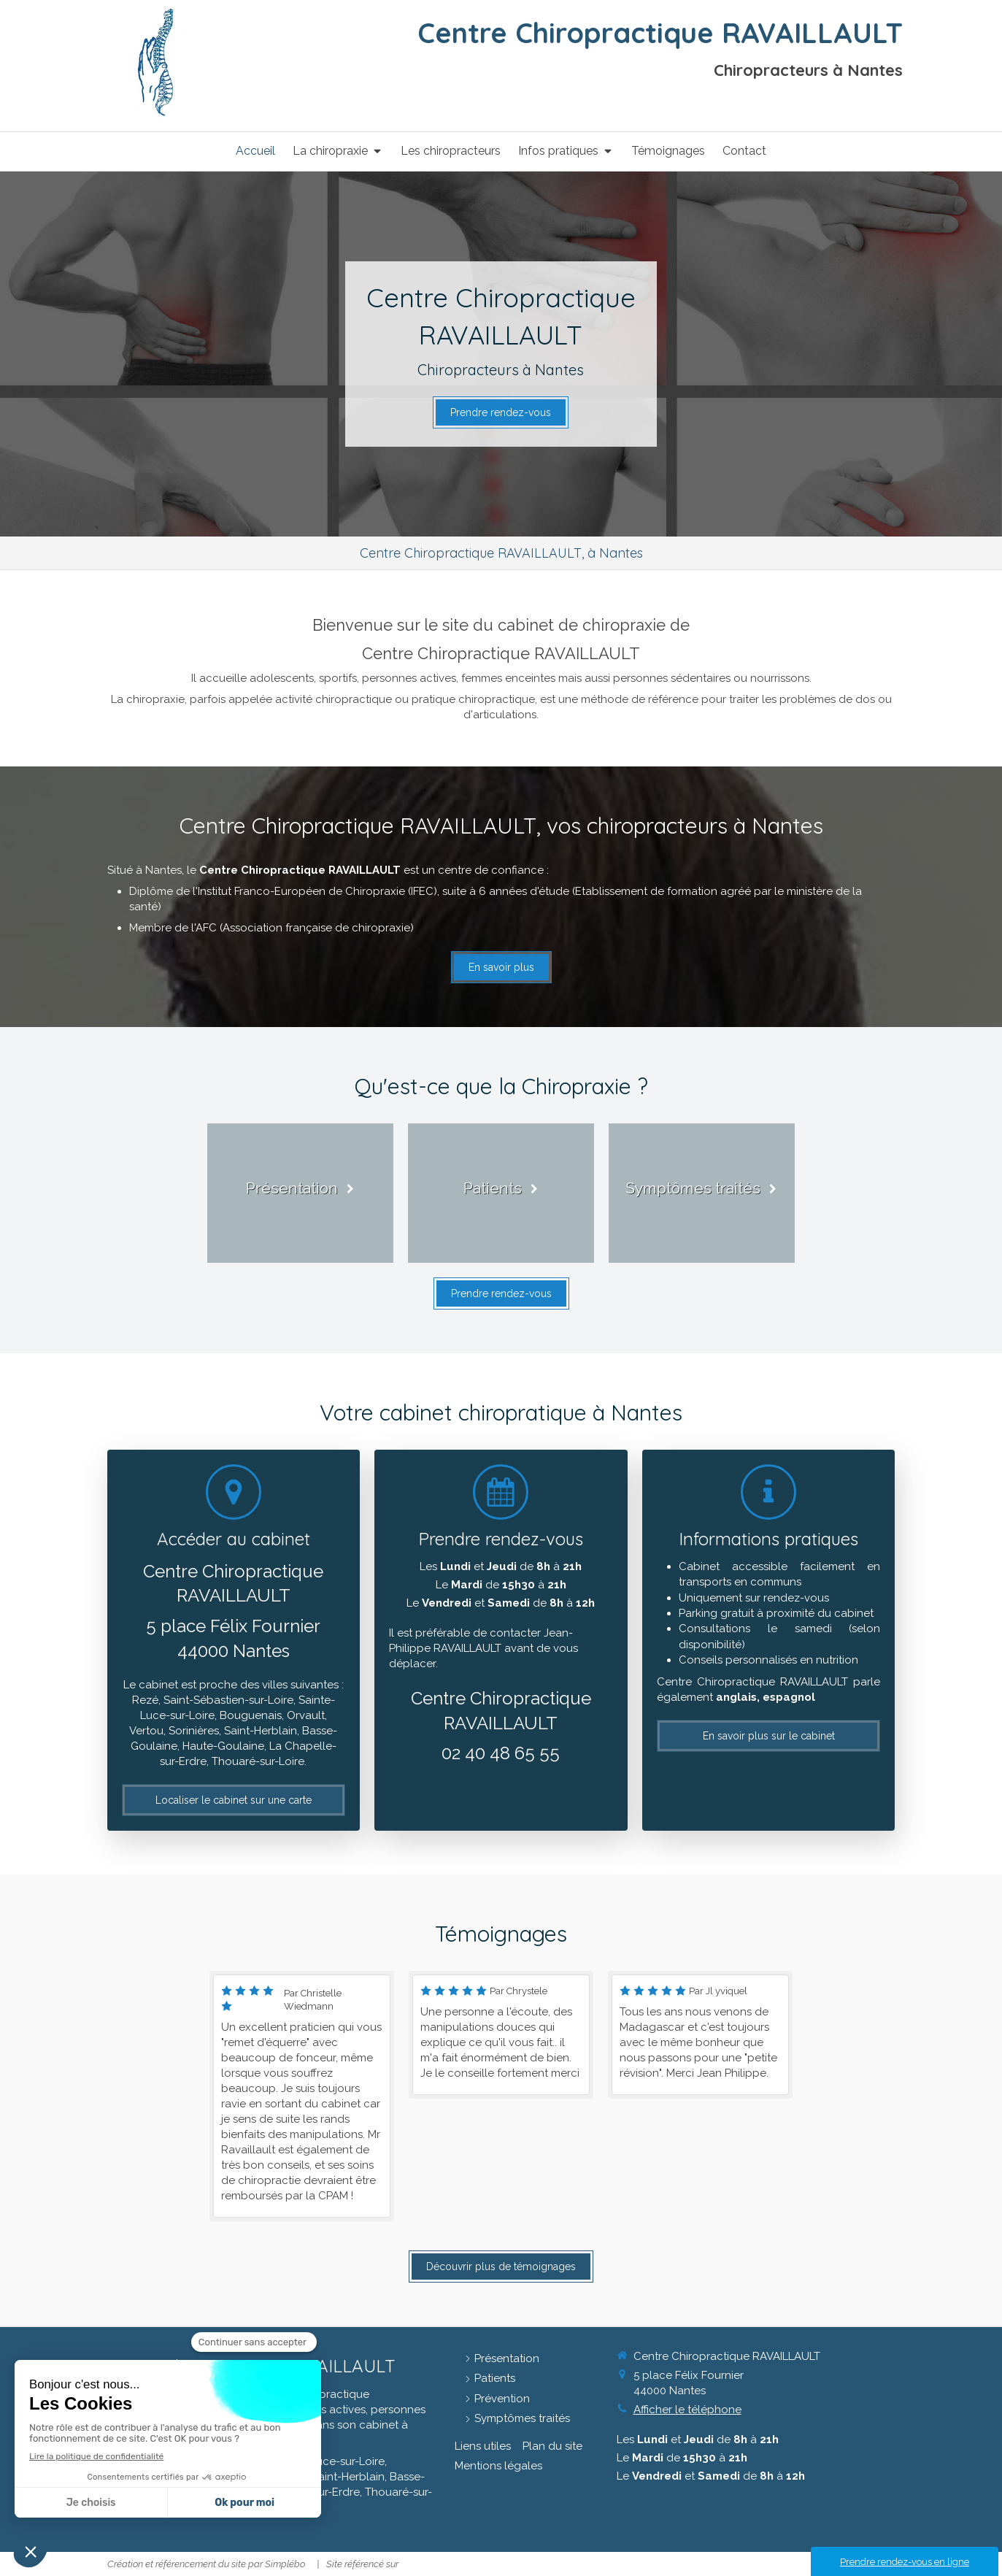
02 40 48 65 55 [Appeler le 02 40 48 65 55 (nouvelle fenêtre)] (501, 1753)
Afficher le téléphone (687, 2409)
